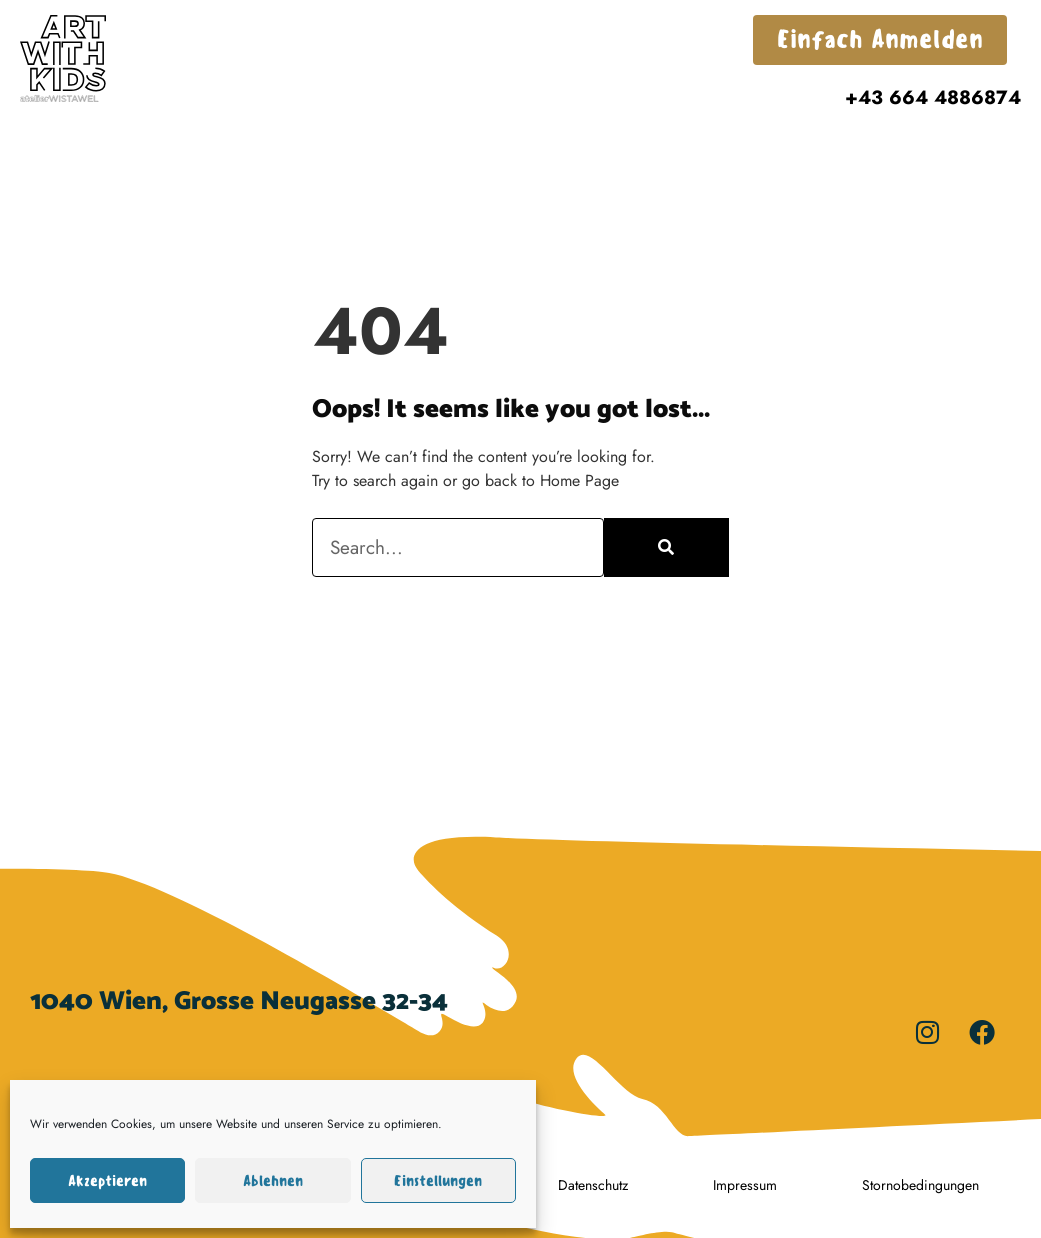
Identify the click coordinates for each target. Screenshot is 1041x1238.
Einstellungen (438, 1181)
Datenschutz (593, 1185)
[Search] (666, 547)
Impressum (745, 1185)
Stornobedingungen (920, 1185)
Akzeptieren (107, 1181)
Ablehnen (273, 1181)
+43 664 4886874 (933, 97)
